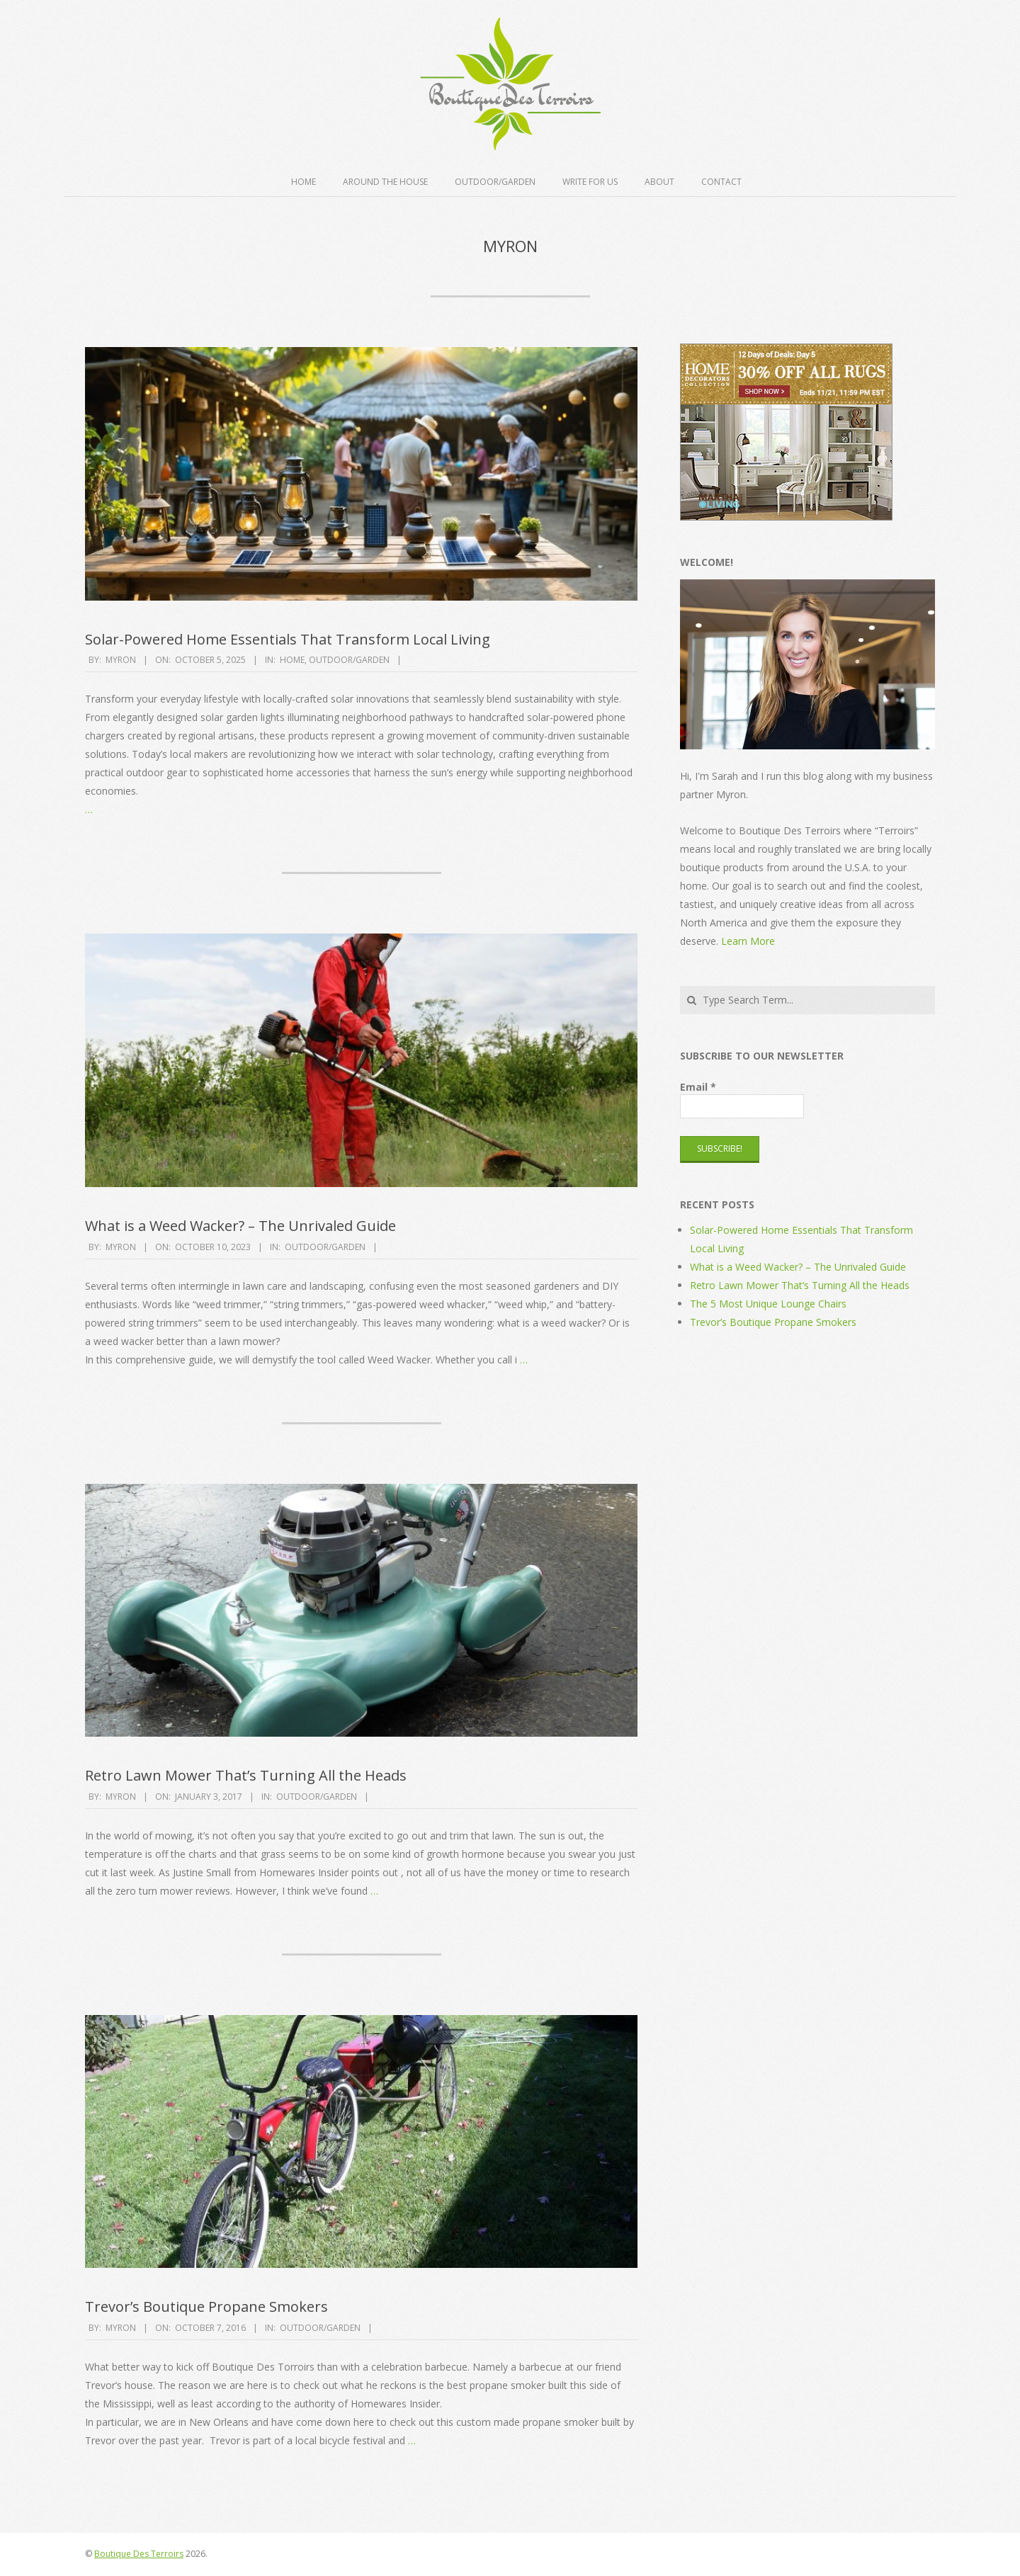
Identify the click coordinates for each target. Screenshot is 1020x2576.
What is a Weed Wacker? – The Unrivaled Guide (240, 1225)
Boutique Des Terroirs (138, 2554)
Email (698, 1087)
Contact (721, 182)
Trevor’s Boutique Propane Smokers (206, 2306)
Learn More (748, 941)
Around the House (385, 182)
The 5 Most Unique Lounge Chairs (768, 1303)
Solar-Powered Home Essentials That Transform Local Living (287, 639)
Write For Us (590, 182)
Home (303, 182)
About (659, 182)
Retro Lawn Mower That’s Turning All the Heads (246, 1775)
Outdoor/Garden (495, 182)
